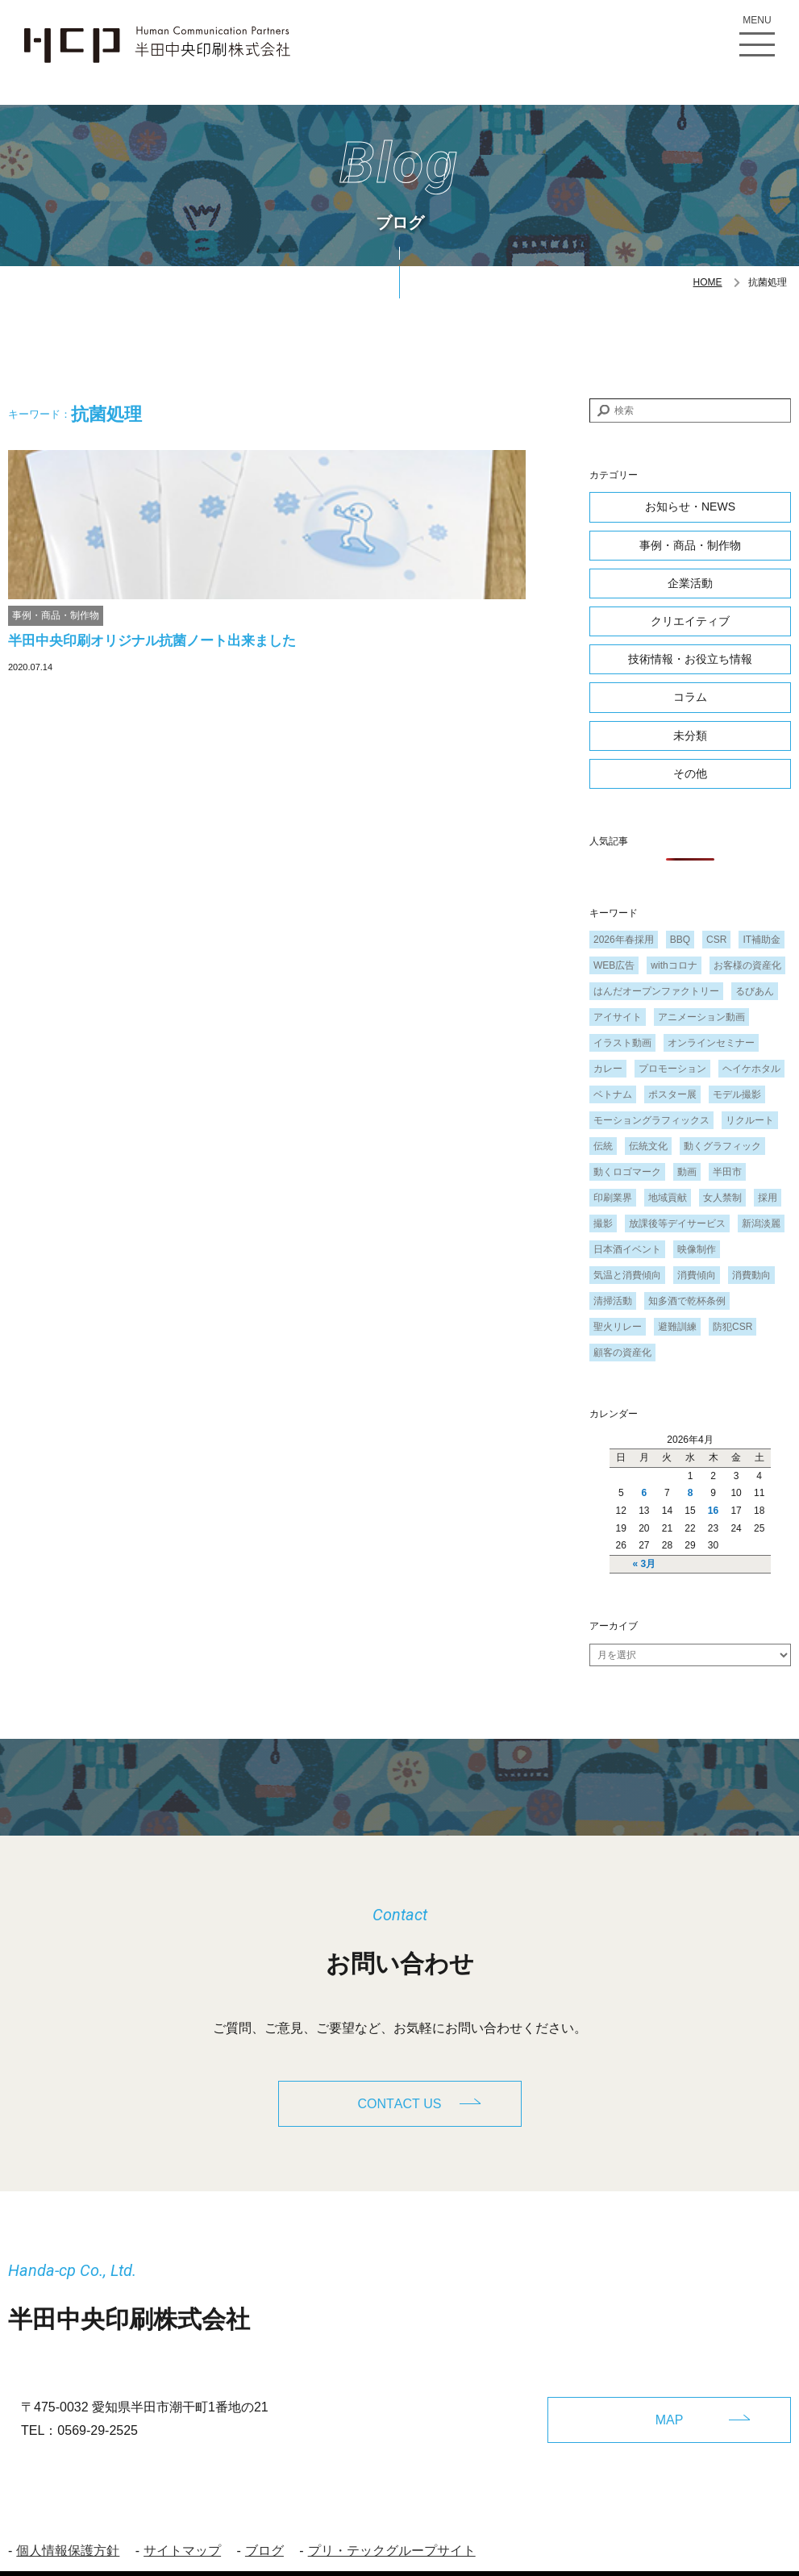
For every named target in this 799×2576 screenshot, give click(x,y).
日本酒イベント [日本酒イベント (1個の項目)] (627, 1249)
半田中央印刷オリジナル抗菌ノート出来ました (152, 640)
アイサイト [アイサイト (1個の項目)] (617, 1017)
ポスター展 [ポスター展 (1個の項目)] (672, 1094)
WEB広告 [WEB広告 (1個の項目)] (614, 965)
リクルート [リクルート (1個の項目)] (750, 1120)
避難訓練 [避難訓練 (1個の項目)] (677, 1326)
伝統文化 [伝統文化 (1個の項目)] (648, 1146)
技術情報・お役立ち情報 (690, 658)
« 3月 (644, 1563)
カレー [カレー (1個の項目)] (607, 1068)
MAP (669, 2400)
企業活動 (690, 583)
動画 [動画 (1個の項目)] (687, 1172)
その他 (690, 773)
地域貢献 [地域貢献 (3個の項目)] (667, 1197)
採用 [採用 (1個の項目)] (767, 1197)
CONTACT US (400, 2104)
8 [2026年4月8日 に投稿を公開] (690, 1492)
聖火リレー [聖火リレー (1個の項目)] (617, 1326)
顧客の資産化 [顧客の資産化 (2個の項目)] (622, 1352)
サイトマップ (182, 2532)
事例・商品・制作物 (55, 615)
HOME (707, 282)
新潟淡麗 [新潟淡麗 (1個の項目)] (761, 1223)
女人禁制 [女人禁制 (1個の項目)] (722, 1197)
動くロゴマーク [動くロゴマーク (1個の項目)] (627, 1172)
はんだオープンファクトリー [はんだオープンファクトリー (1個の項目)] (656, 991)
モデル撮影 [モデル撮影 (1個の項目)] (737, 1094)
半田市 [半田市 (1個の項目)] (727, 1172)
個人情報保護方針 (67, 2532)
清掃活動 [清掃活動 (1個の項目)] (612, 1301)
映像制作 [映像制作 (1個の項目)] (696, 1249)
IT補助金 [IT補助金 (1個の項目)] (761, 939)
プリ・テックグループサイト (392, 2532)
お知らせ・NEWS (690, 506)
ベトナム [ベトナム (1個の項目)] (612, 1094)
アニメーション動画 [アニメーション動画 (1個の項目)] (701, 1017)
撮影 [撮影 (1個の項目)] (603, 1223)
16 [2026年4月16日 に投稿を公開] (713, 1510)
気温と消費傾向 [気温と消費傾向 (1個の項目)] (627, 1275)
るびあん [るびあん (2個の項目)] (754, 991)
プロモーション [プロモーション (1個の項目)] (672, 1068)
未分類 (690, 735)
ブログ (264, 2532)
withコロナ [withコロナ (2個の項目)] (674, 965)
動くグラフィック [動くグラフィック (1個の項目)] (722, 1146)
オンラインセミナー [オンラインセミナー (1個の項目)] (711, 1042)
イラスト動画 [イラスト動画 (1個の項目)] (622, 1042)
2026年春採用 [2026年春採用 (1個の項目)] (623, 939)
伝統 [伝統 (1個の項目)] (603, 1146)
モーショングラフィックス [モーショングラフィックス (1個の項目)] (651, 1120)
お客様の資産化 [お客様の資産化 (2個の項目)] (747, 965)
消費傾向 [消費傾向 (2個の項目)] (696, 1275)
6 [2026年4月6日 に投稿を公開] (644, 1492)
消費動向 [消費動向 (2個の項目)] (751, 1275)
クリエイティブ (690, 621)
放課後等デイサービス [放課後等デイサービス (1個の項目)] (677, 1223)
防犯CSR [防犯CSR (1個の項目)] (732, 1326)
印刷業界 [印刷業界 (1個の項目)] (612, 1197)
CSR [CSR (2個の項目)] (716, 939)
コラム (690, 696)
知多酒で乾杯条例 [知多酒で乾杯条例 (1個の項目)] (687, 1301)
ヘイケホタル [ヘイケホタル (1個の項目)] (751, 1068)
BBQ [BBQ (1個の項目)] (680, 939)
